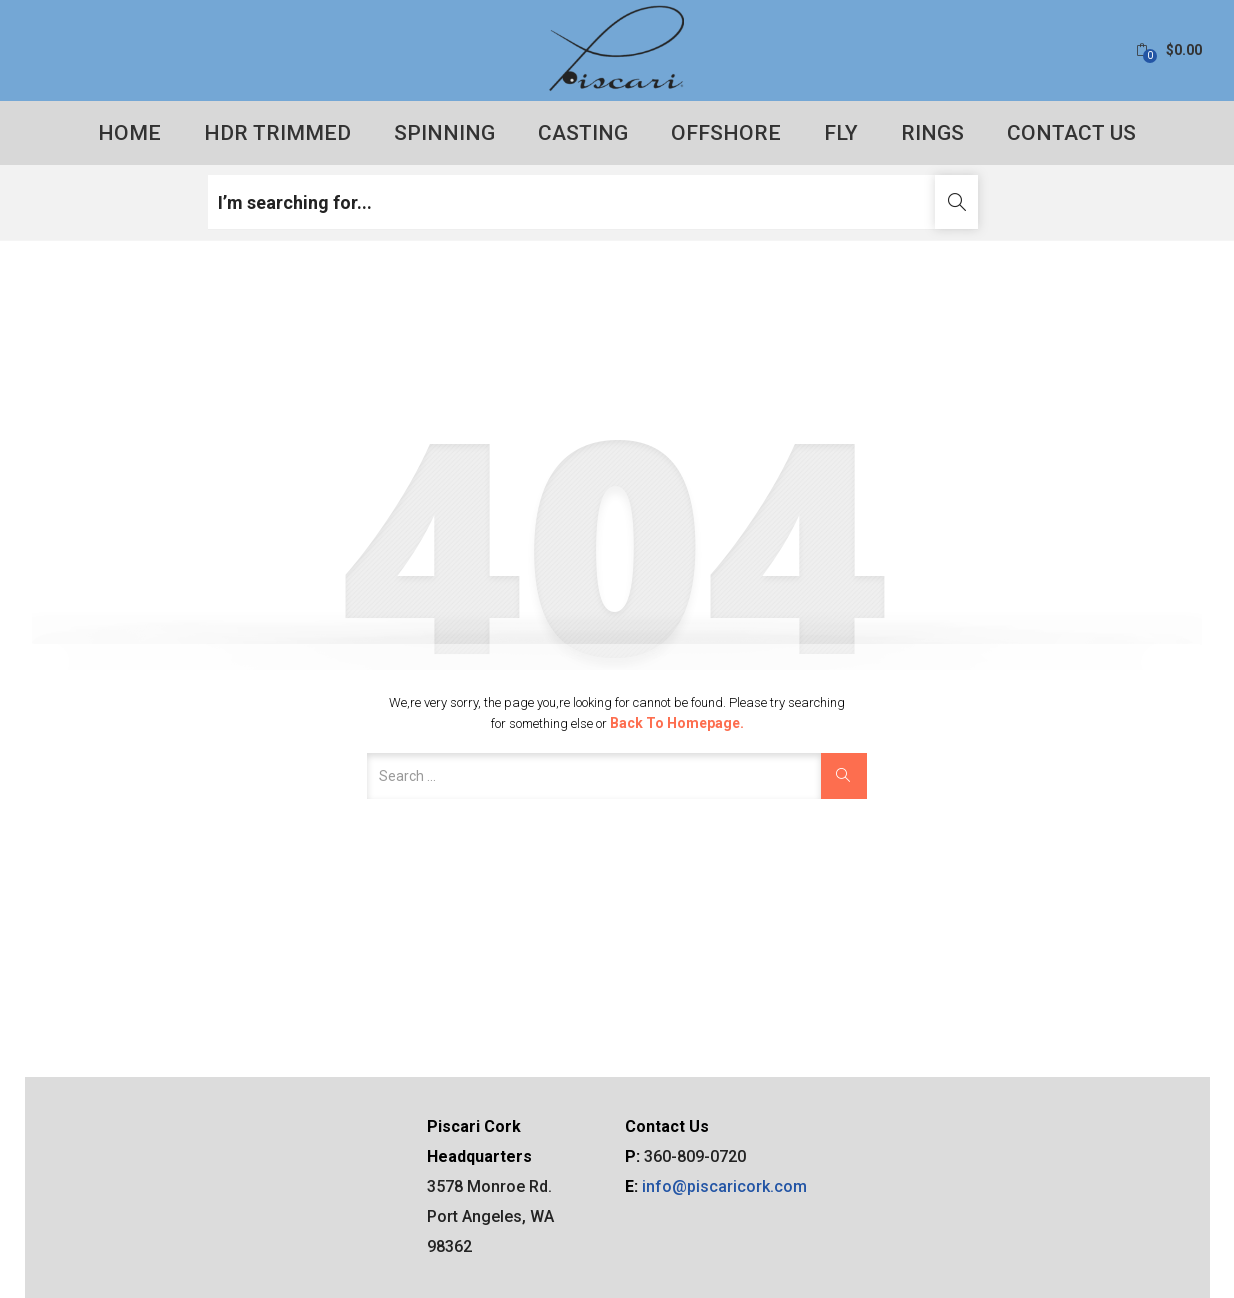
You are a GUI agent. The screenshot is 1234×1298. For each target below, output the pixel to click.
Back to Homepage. (677, 723)
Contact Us (1071, 133)
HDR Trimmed (277, 133)
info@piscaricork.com (724, 1186)
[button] (1169, 50)
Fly (841, 133)
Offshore (726, 133)
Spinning (444, 133)
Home (129, 133)
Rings (932, 133)
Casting (583, 133)
